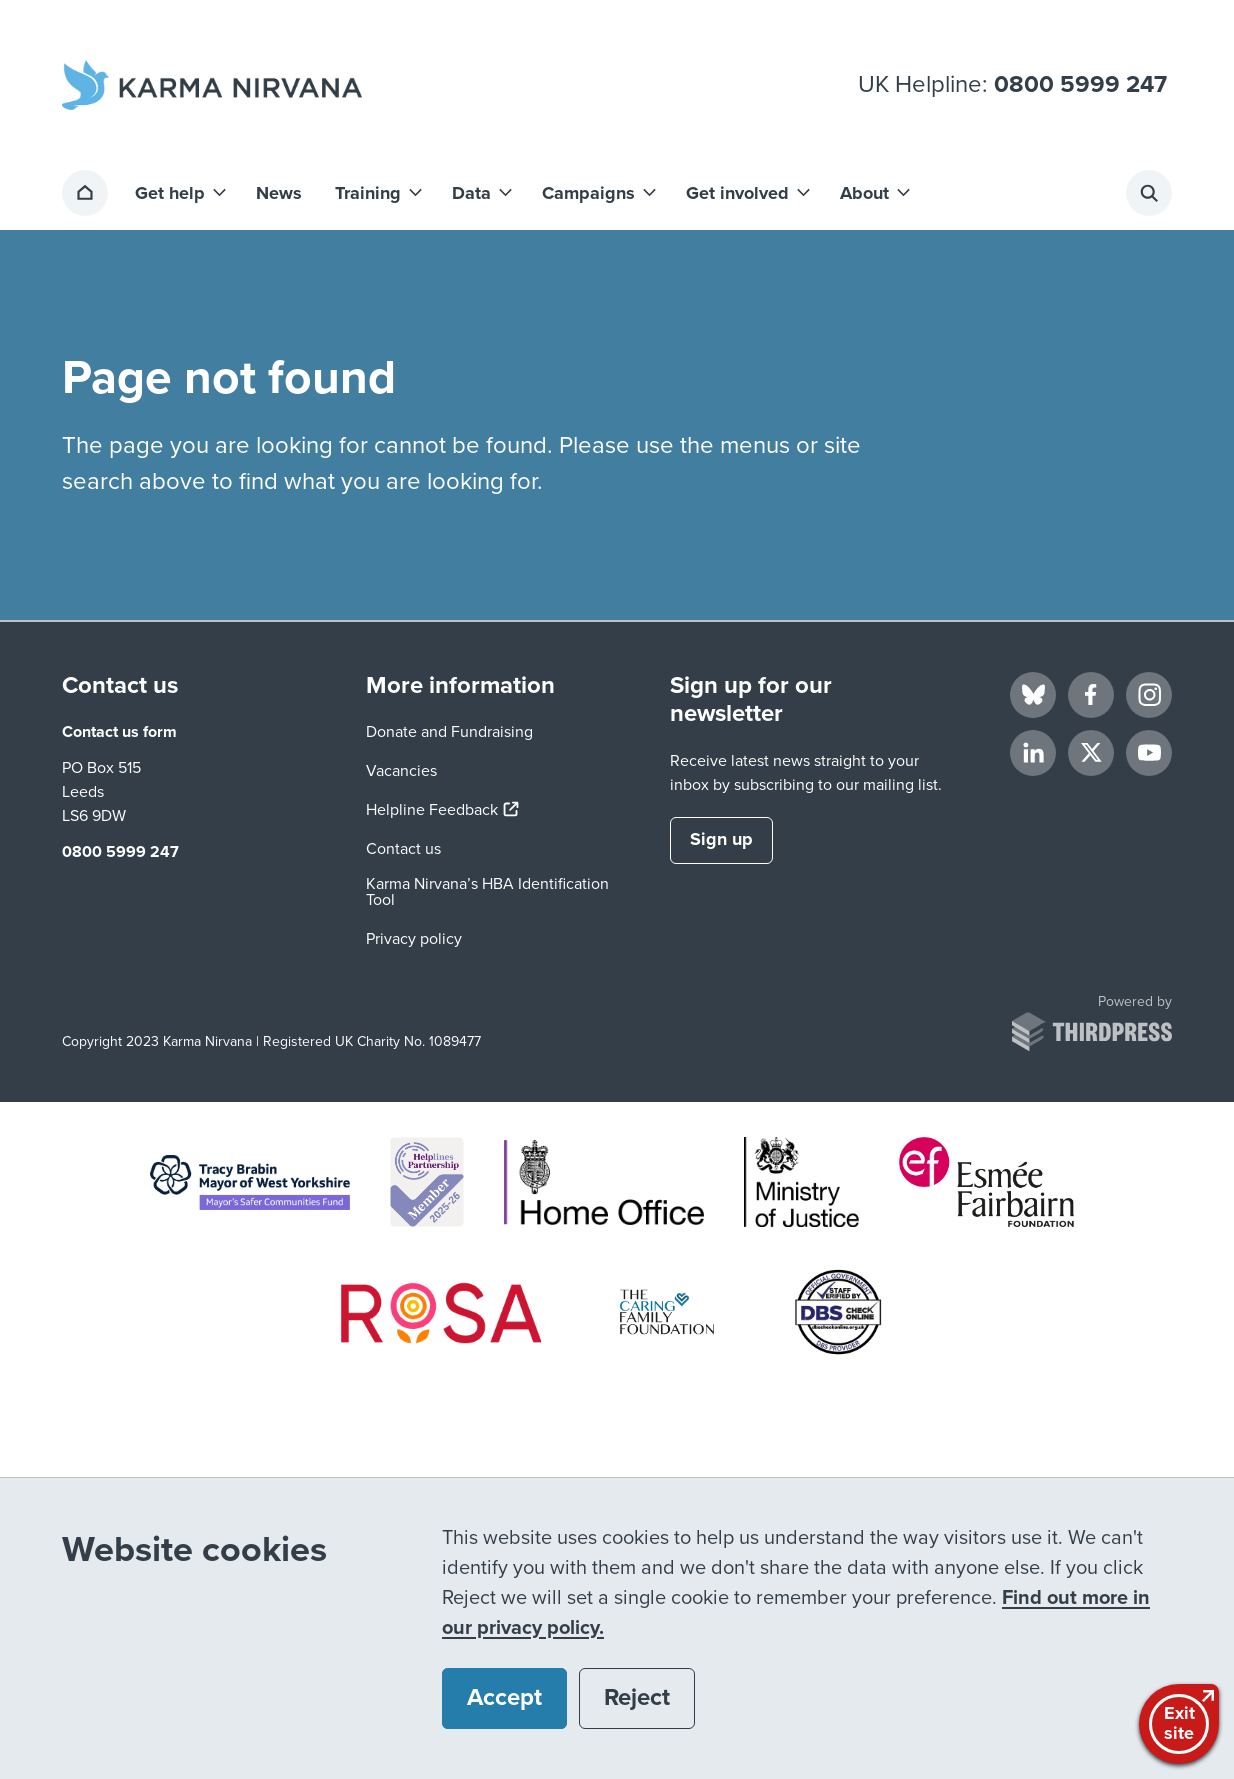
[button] (179, 193)
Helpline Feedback (442, 810)
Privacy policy (414, 939)
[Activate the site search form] (1149, 193)
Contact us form (119, 732)
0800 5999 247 (1080, 85)
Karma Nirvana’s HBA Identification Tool (487, 892)
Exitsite (1181, 1722)
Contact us (403, 849)
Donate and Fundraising (449, 732)
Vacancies (401, 771)
